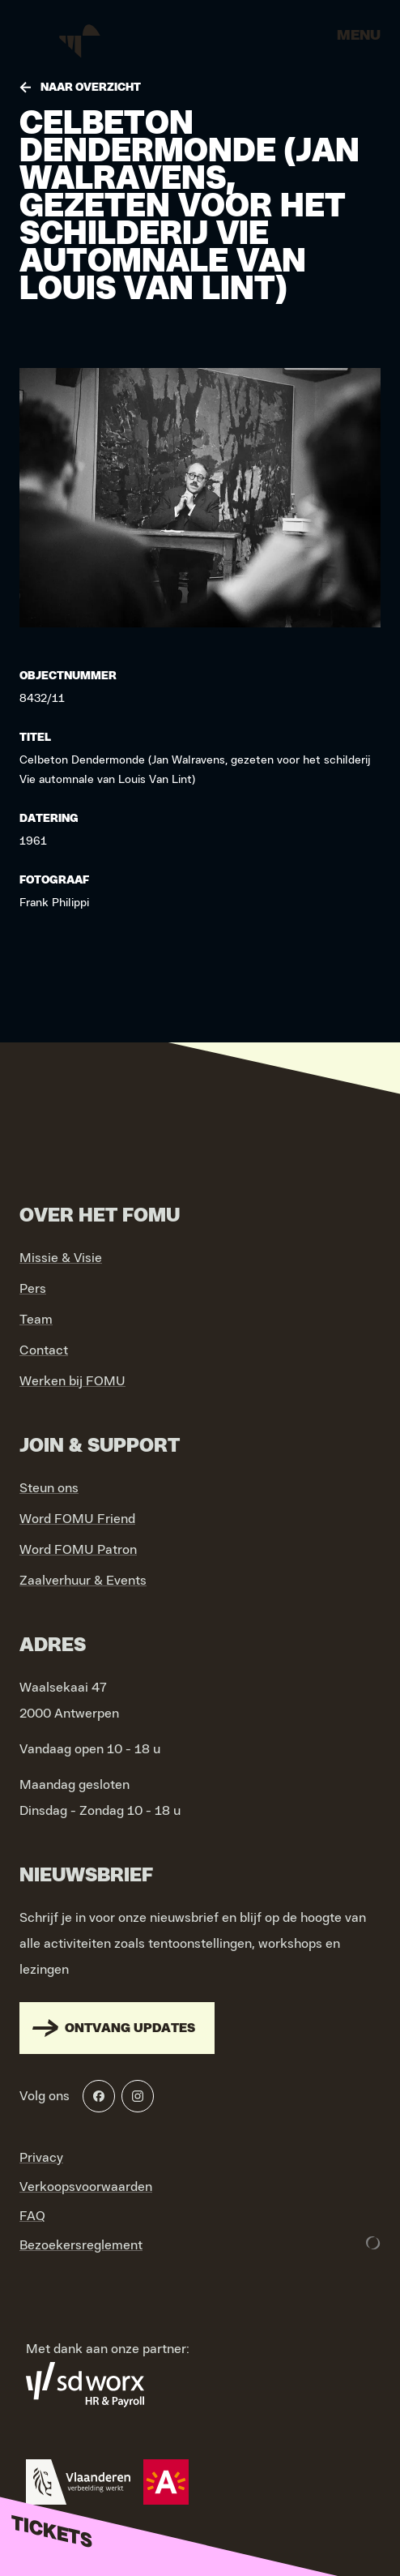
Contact (43, 1350)
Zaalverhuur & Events (83, 1580)
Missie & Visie (60, 1258)
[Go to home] (81, 40)
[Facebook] (99, 2096)
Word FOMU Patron (78, 1549)
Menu (359, 35)
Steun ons (49, 1488)
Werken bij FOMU (72, 1381)
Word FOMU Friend (77, 1519)
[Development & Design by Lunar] (373, 2242)
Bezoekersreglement (81, 2245)
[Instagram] (137, 2096)
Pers (32, 1288)
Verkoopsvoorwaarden (85, 2186)
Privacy (41, 2157)
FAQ (32, 2216)
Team (36, 1319)
